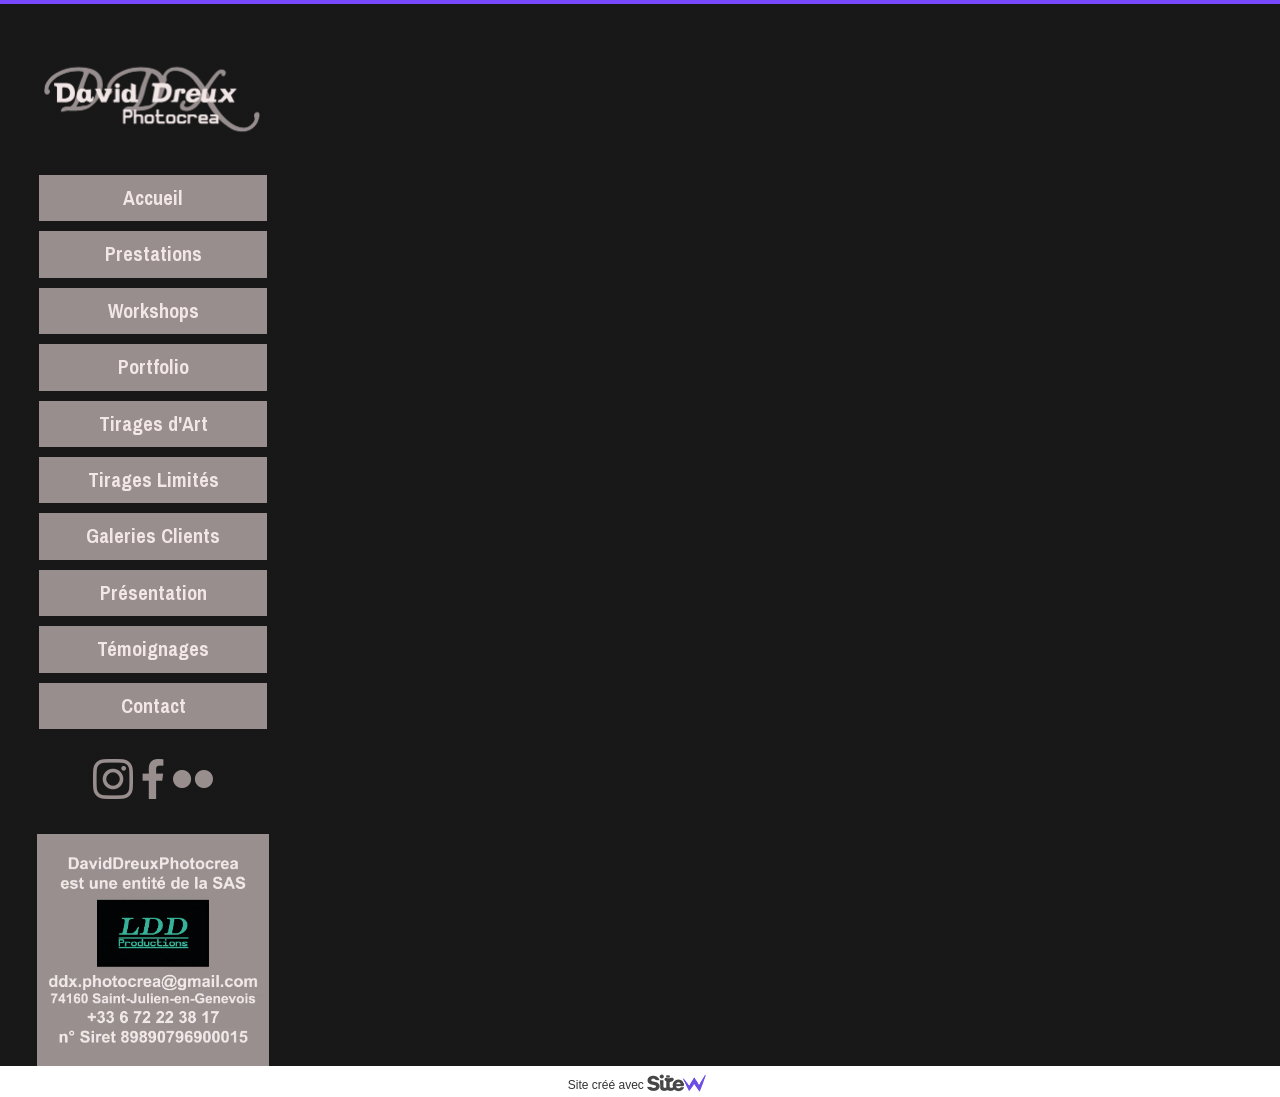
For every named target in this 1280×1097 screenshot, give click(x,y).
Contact (153, 705)
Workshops (153, 310)
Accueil (153, 197)
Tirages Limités (153, 479)
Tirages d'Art (153, 423)
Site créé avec (645, 1085)
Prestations (153, 253)
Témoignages (153, 648)
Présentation (153, 592)
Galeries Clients (153, 535)
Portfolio (153, 366)
